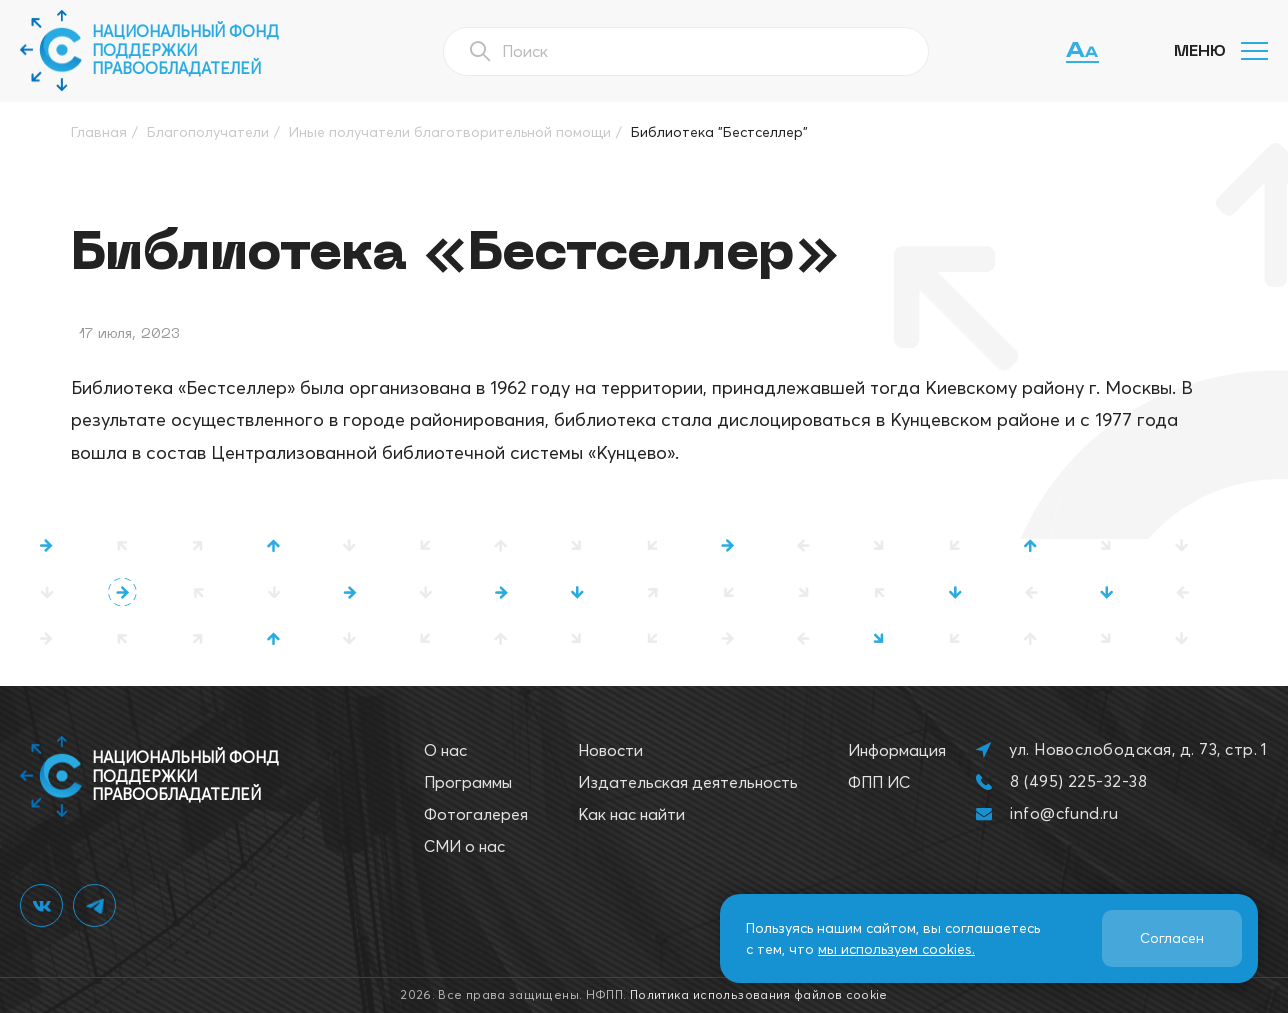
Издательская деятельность (688, 782)
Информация (897, 750)
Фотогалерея (476, 814)
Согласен (1172, 938)
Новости (610, 750)
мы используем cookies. (896, 949)
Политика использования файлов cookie (759, 994)
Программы (468, 782)
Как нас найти (631, 814)
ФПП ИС (879, 782)
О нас (445, 750)
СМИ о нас (464, 846)
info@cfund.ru (1064, 813)
